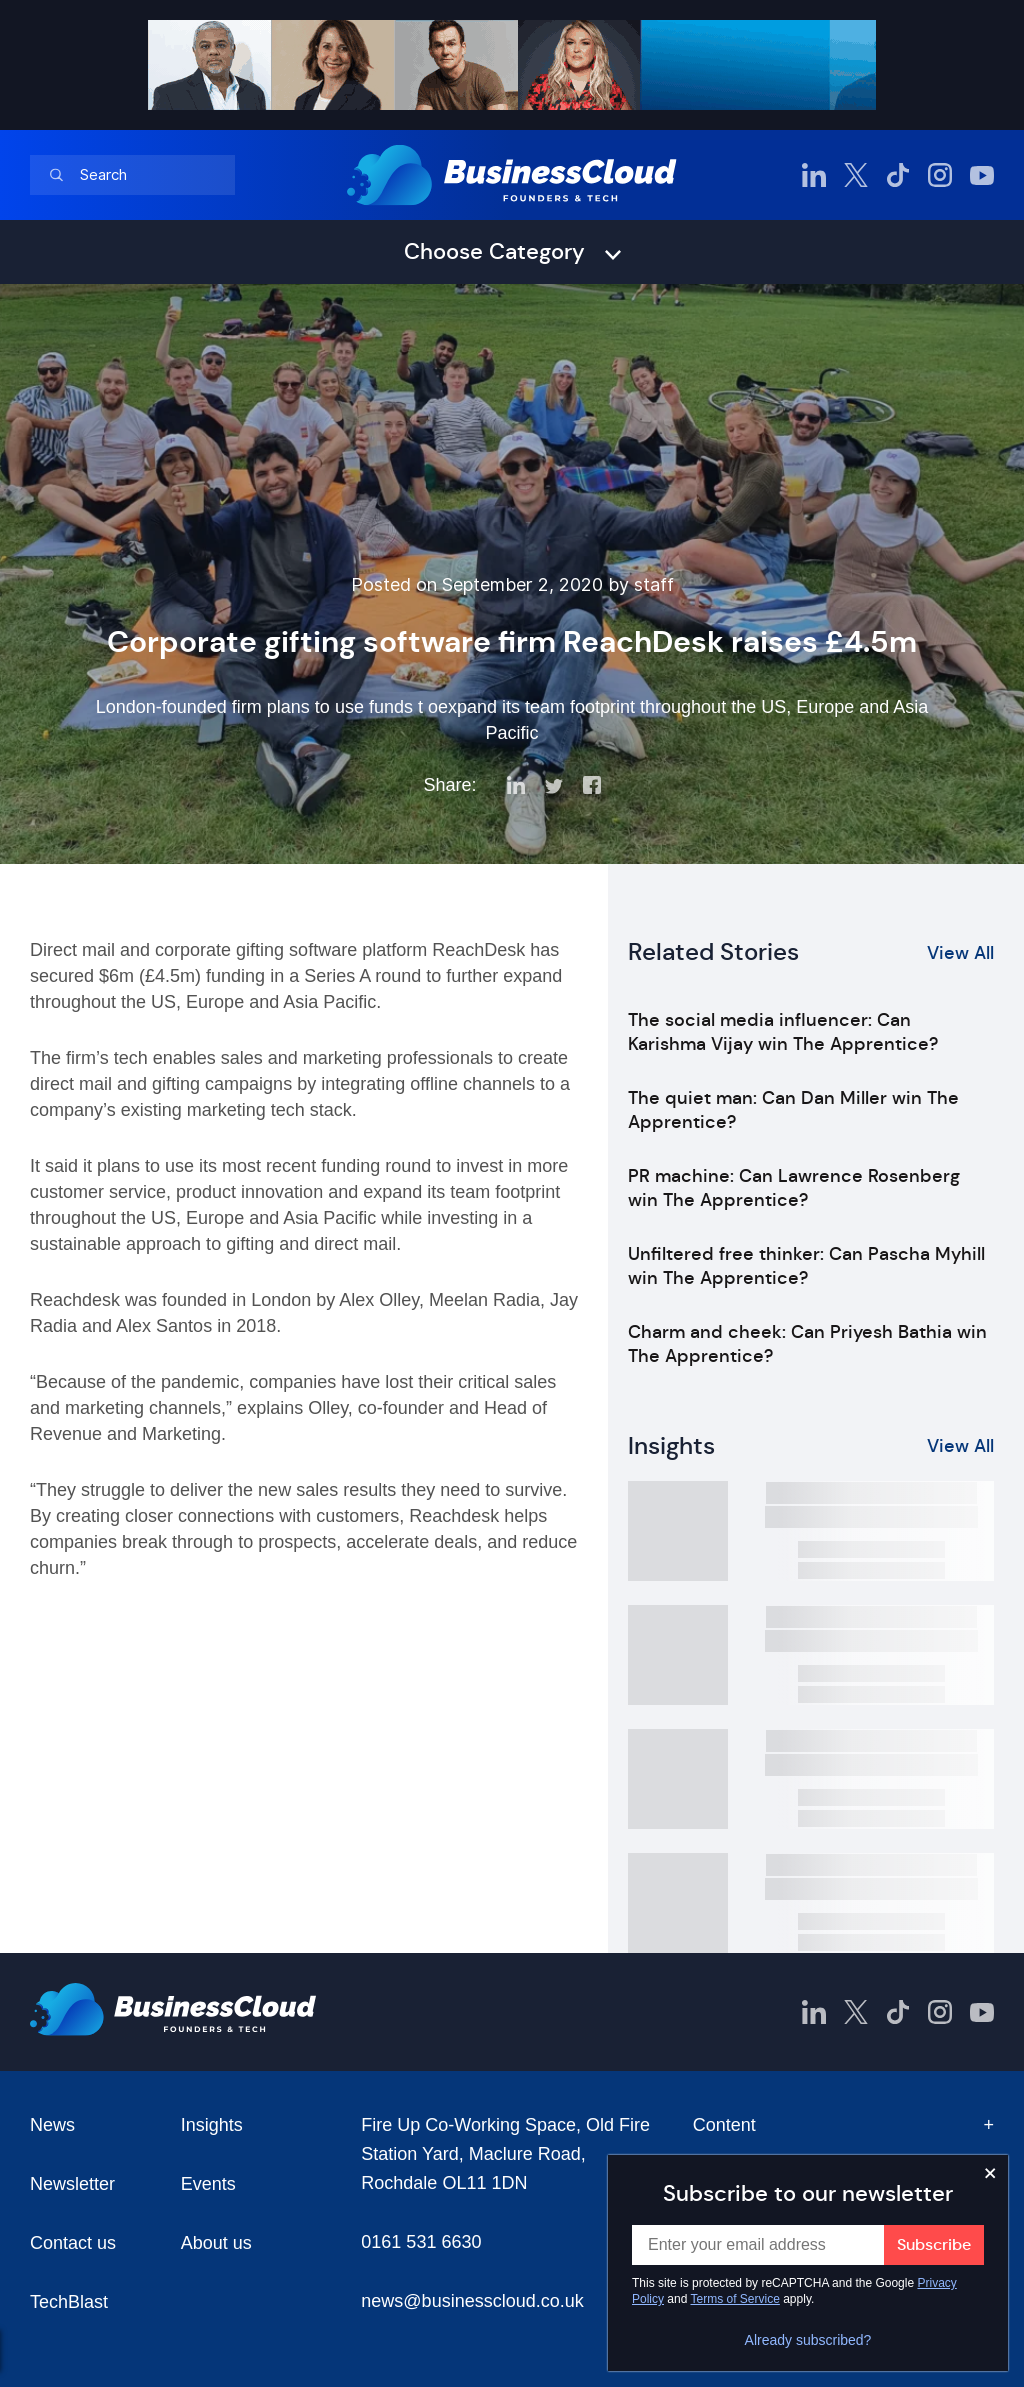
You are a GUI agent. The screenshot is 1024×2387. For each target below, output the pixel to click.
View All (960, 953)
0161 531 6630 (421, 2242)
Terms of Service (735, 2299)
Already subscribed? (808, 2340)
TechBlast (69, 2302)
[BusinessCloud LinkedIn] (814, 175)
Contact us (73, 2243)
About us (216, 2243)
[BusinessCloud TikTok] (898, 175)
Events (208, 2184)
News (52, 2125)
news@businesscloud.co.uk (472, 2301)
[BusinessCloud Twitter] (856, 175)
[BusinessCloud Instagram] (940, 175)
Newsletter (72, 2184)
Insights (212, 2125)
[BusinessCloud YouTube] (982, 175)
